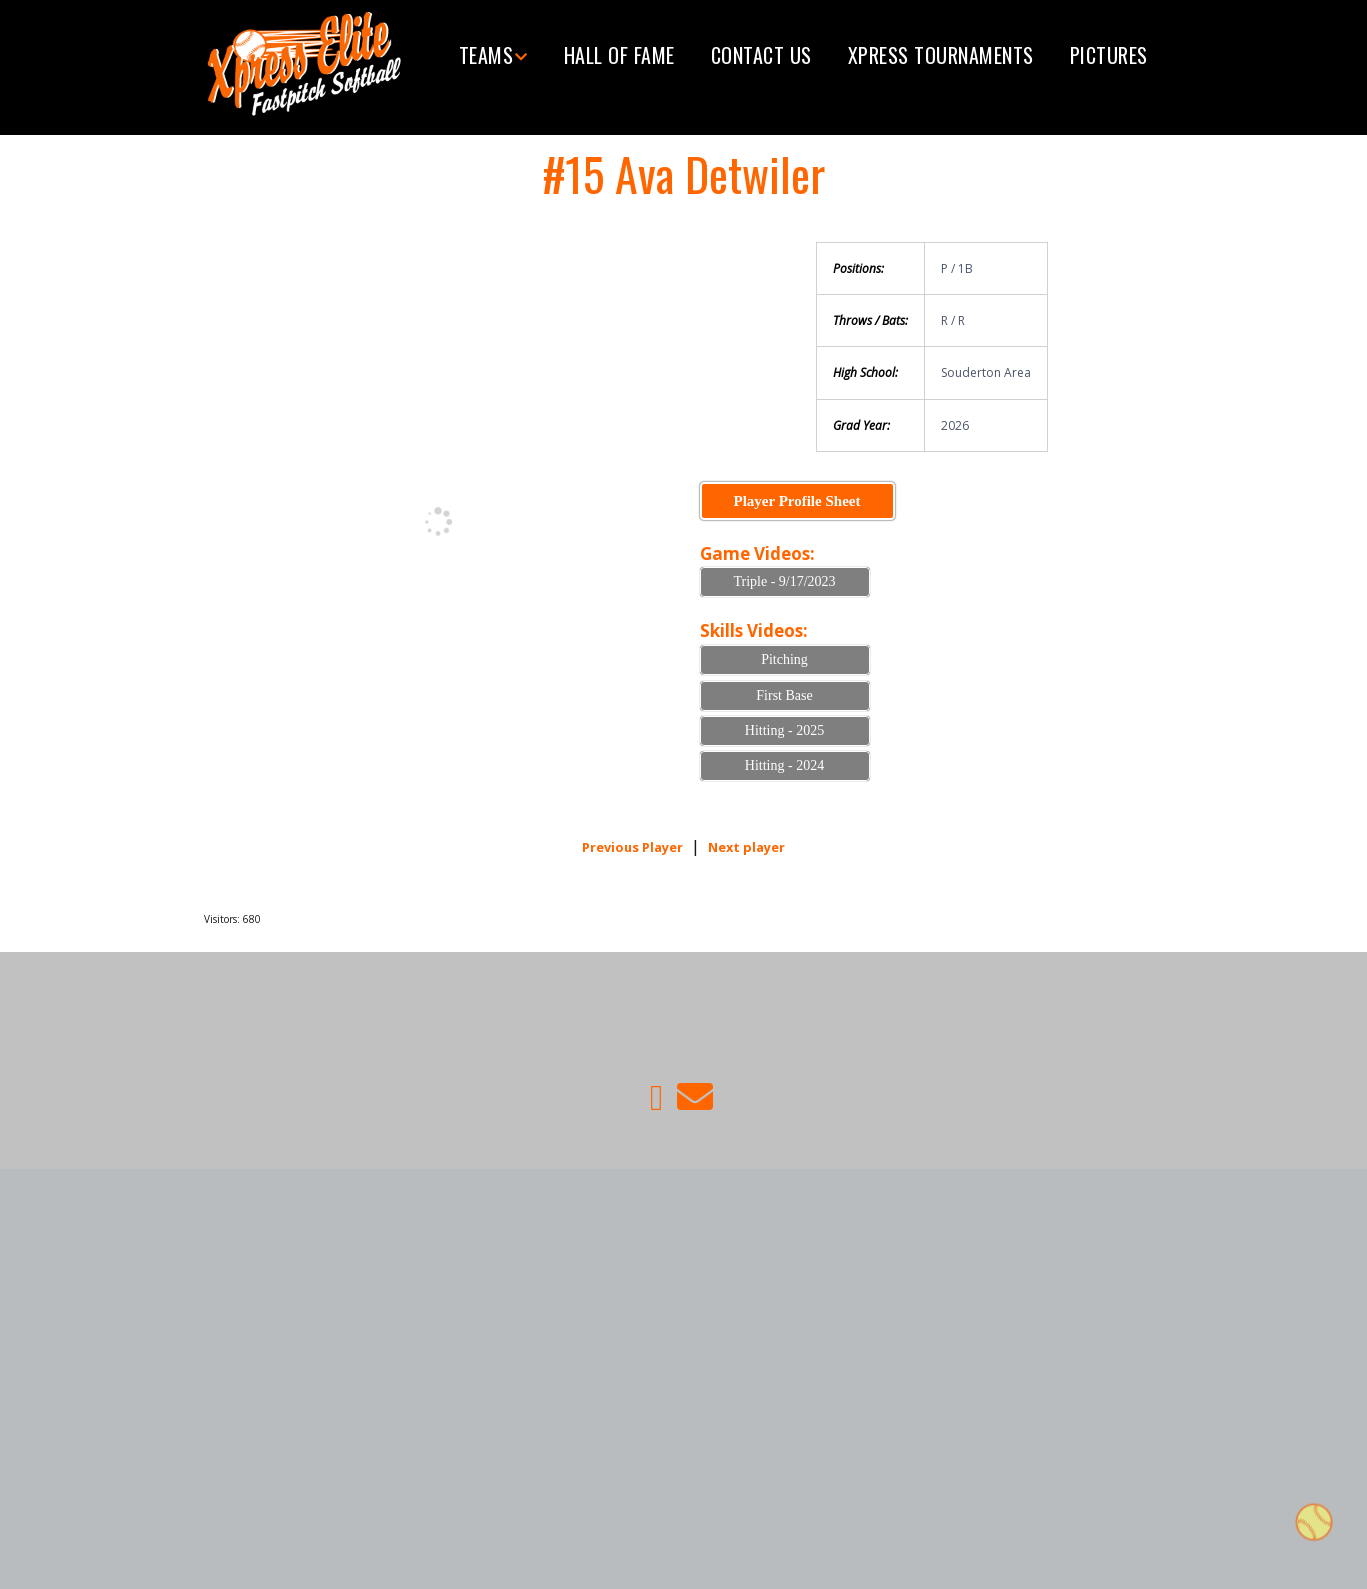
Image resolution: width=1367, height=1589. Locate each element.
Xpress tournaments (941, 55)
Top (1314, 1525)
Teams (486, 55)
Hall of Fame (619, 55)
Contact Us (761, 55)
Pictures (1109, 55)
